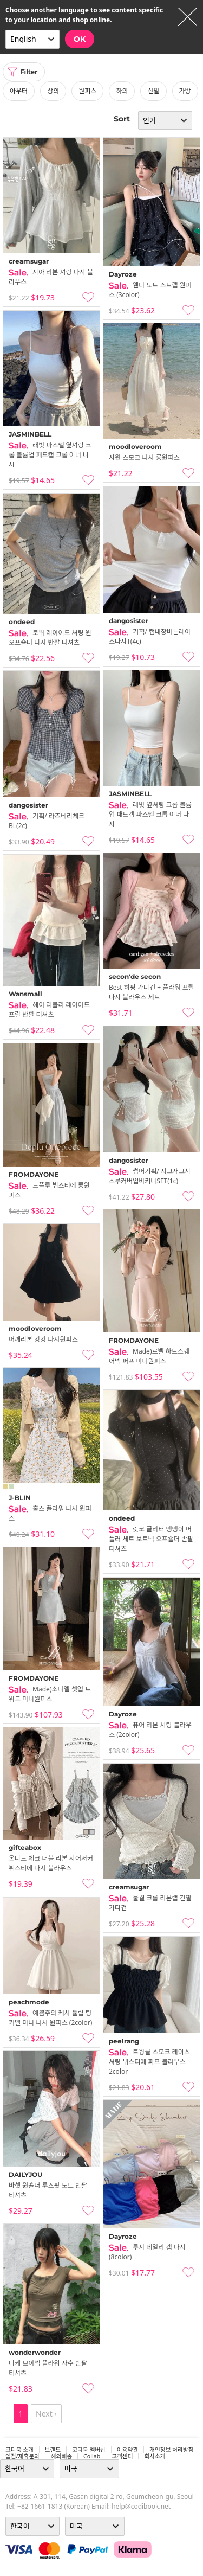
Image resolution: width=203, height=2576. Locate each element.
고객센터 (122, 2456)
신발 (153, 90)
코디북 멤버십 (89, 2449)
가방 (185, 90)
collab (91, 2456)
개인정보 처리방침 (171, 2449)
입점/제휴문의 (22, 2456)
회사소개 (154, 2456)
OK (80, 39)
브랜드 (53, 2449)
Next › (46, 2413)
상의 (53, 90)
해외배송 (61, 2456)
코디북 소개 (19, 2449)
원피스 (87, 90)
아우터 (19, 90)
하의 (122, 90)
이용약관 (127, 2449)
